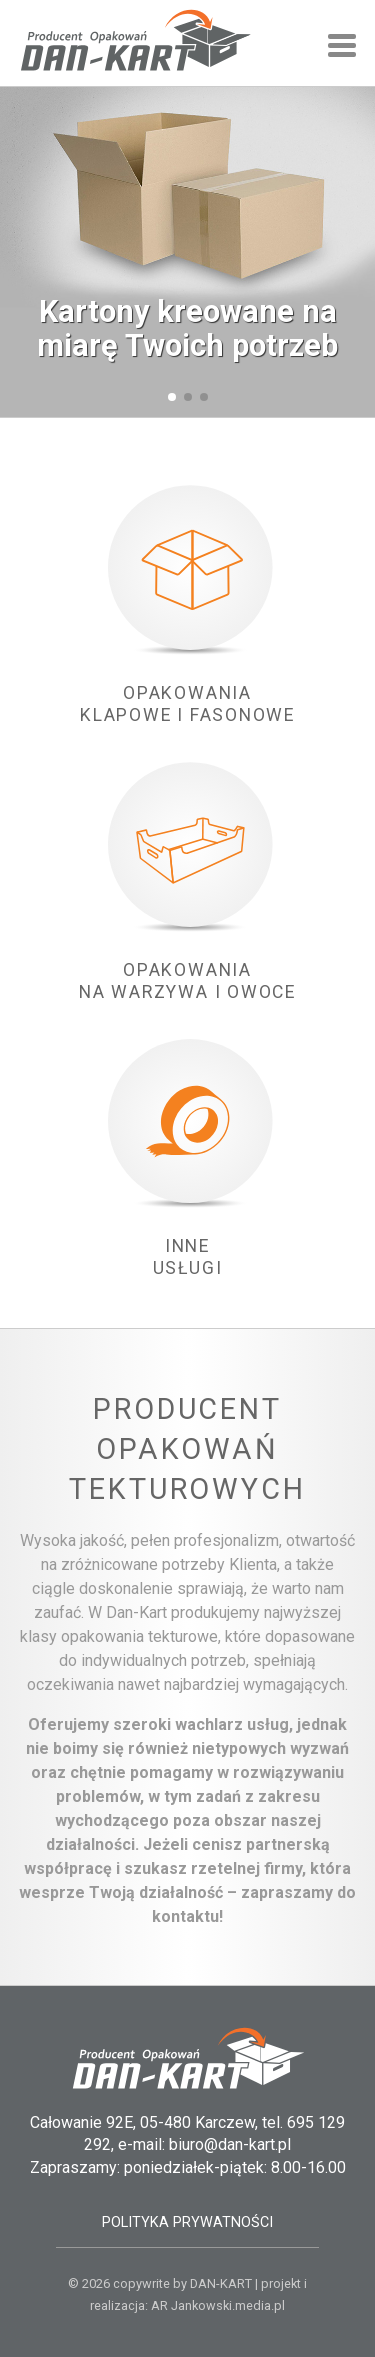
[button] (172, 397)
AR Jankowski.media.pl (218, 2305)
